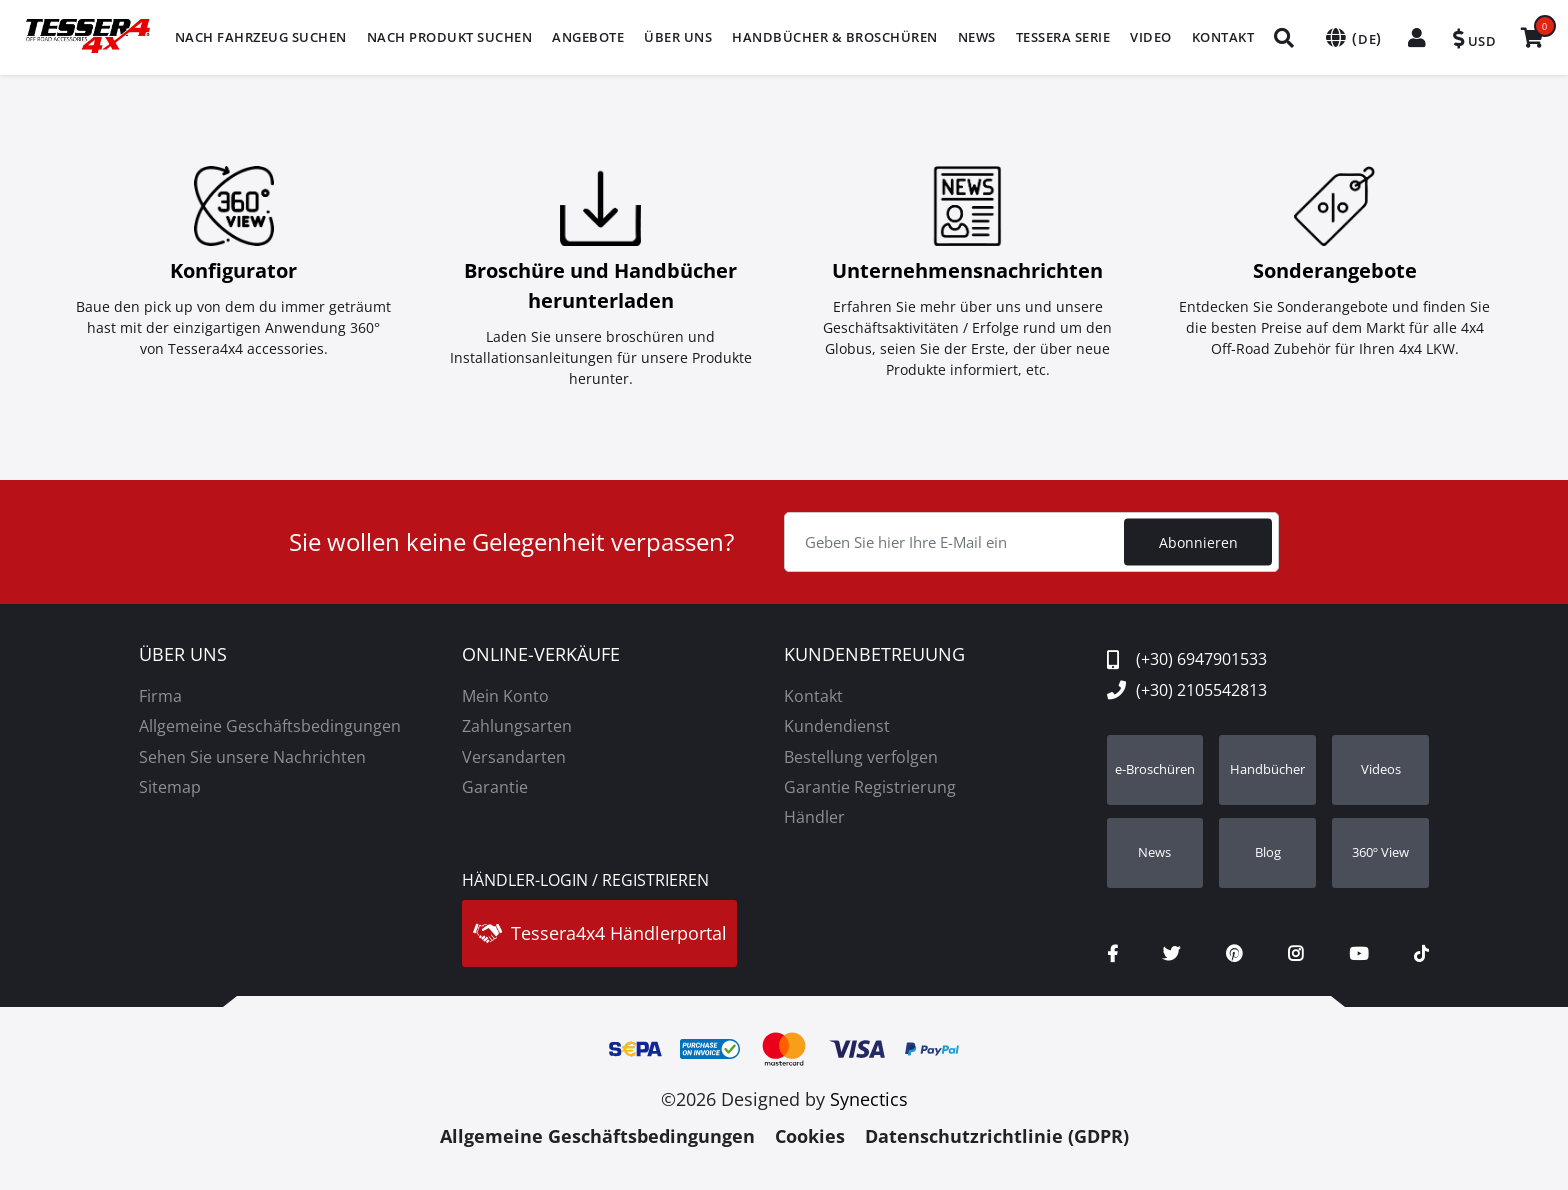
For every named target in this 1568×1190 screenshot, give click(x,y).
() (1352, 37)
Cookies (810, 1136)
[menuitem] (261, 37)
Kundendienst (837, 726)
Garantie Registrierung (870, 787)
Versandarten (514, 757)
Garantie (495, 787)
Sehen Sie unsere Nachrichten (252, 757)
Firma (160, 696)
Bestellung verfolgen (861, 757)
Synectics (869, 1099)
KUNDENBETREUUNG (874, 655)
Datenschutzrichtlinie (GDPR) (997, 1136)
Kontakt (813, 696)
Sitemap (170, 787)
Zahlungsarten (517, 726)
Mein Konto (505, 696)
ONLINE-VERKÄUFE (541, 655)
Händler (814, 817)
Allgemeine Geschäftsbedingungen (270, 726)
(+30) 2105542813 (1187, 690)
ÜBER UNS (183, 655)
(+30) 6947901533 (1187, 659)
